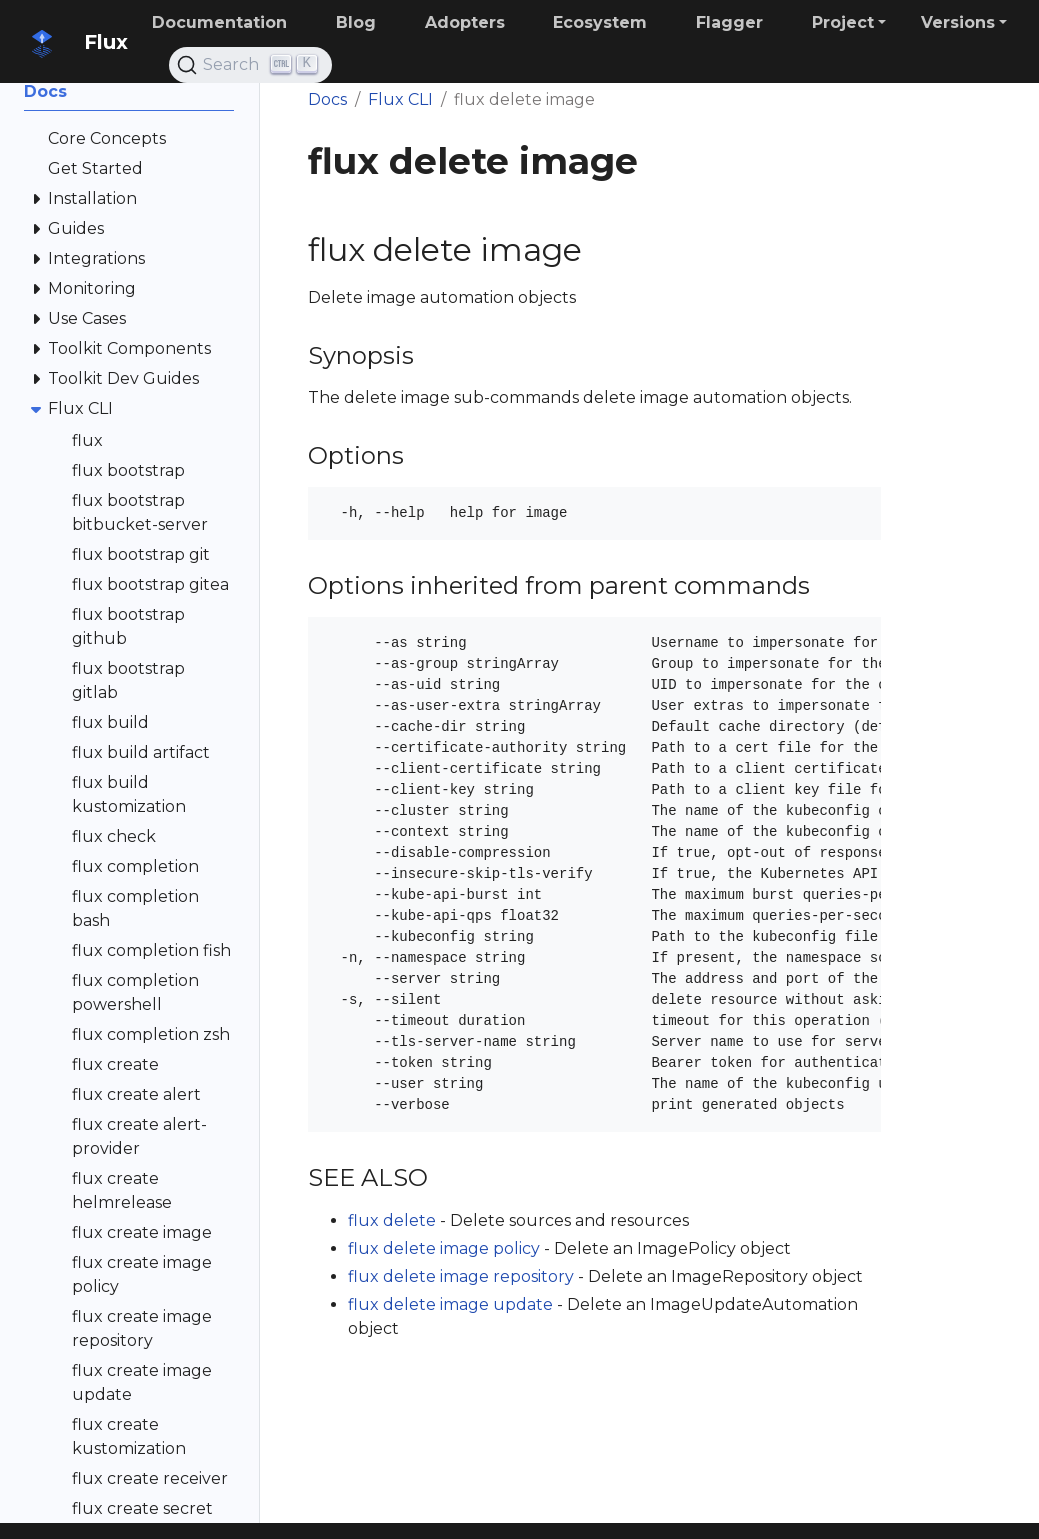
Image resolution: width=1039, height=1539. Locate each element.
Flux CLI (400, 99)
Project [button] (843, 22)
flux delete (392, 1220)
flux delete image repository (461, 1276)
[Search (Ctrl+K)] (250, 65)
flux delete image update (450, 1304)
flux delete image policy (444, 1248)
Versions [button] (958, 22)
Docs (327, 99)
